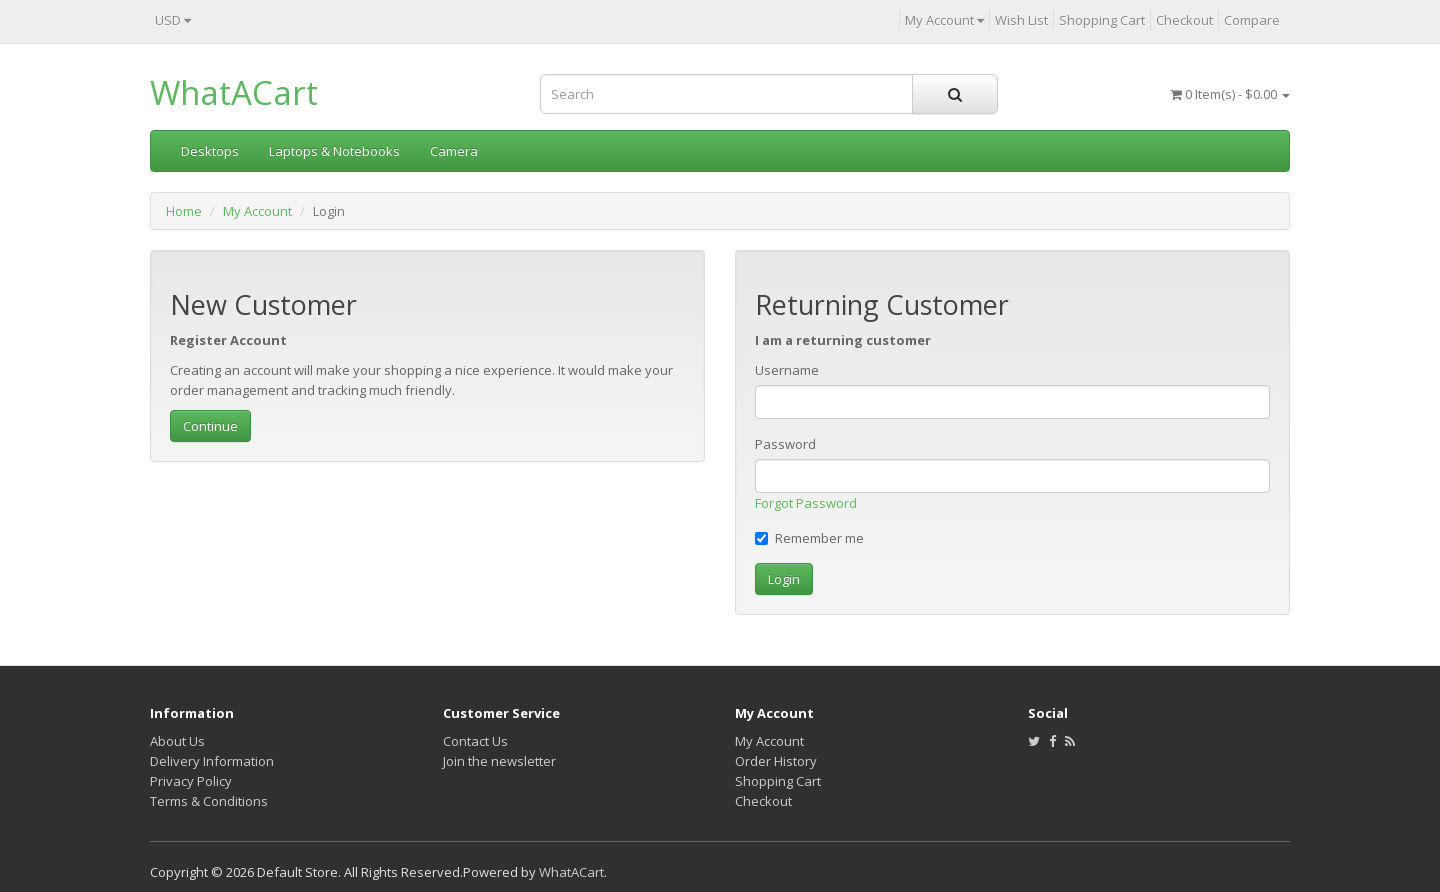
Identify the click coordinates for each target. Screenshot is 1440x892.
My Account (257, 211)
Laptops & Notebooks (334, 151)
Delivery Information (212, 761)
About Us (177, 741)
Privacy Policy (191, 781)
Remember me (809, 538)
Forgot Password (806, 503)
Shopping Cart (778, 781)
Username (787, 370)
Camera (454, 151)
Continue (210, 426)
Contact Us (475, 741)
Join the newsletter (499, 761)
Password (785, 444)
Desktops (210, 151)
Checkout (763, 801)
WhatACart (234, 92)
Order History (776, 761)
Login (784, 579)
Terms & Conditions (209, 801)
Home (184, 211)
